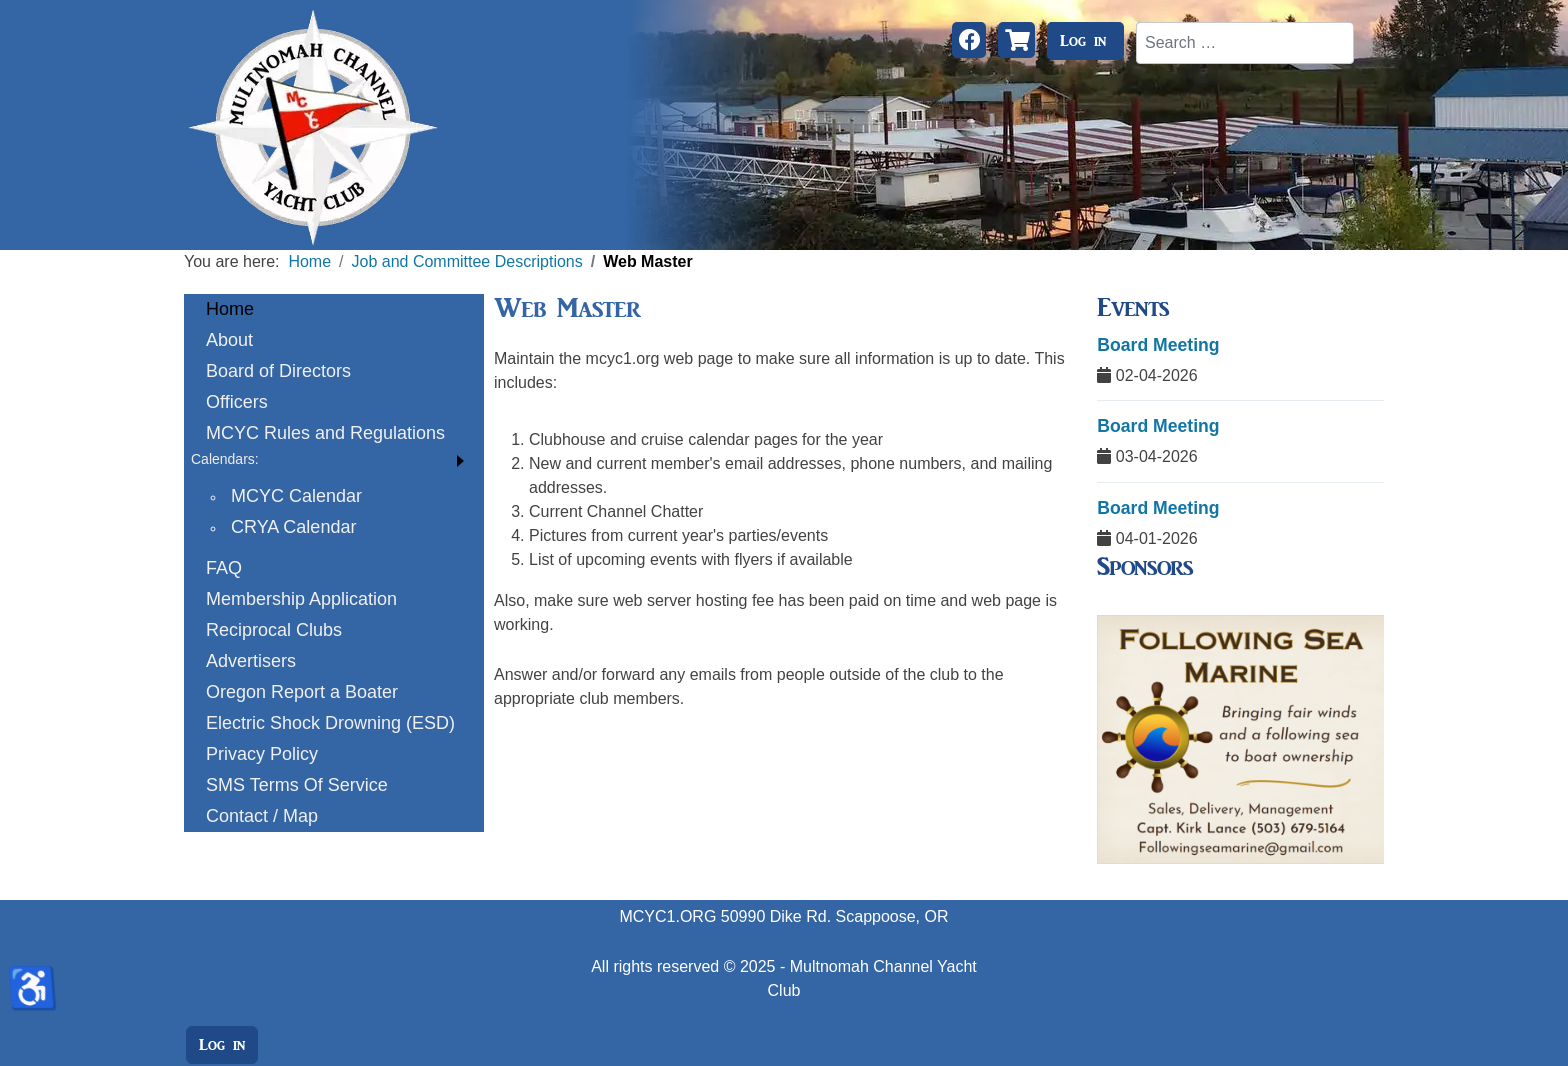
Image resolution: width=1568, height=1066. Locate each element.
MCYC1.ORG (667, 916)
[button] (334, 459)
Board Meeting (1158, 345)
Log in (1083, 41)
